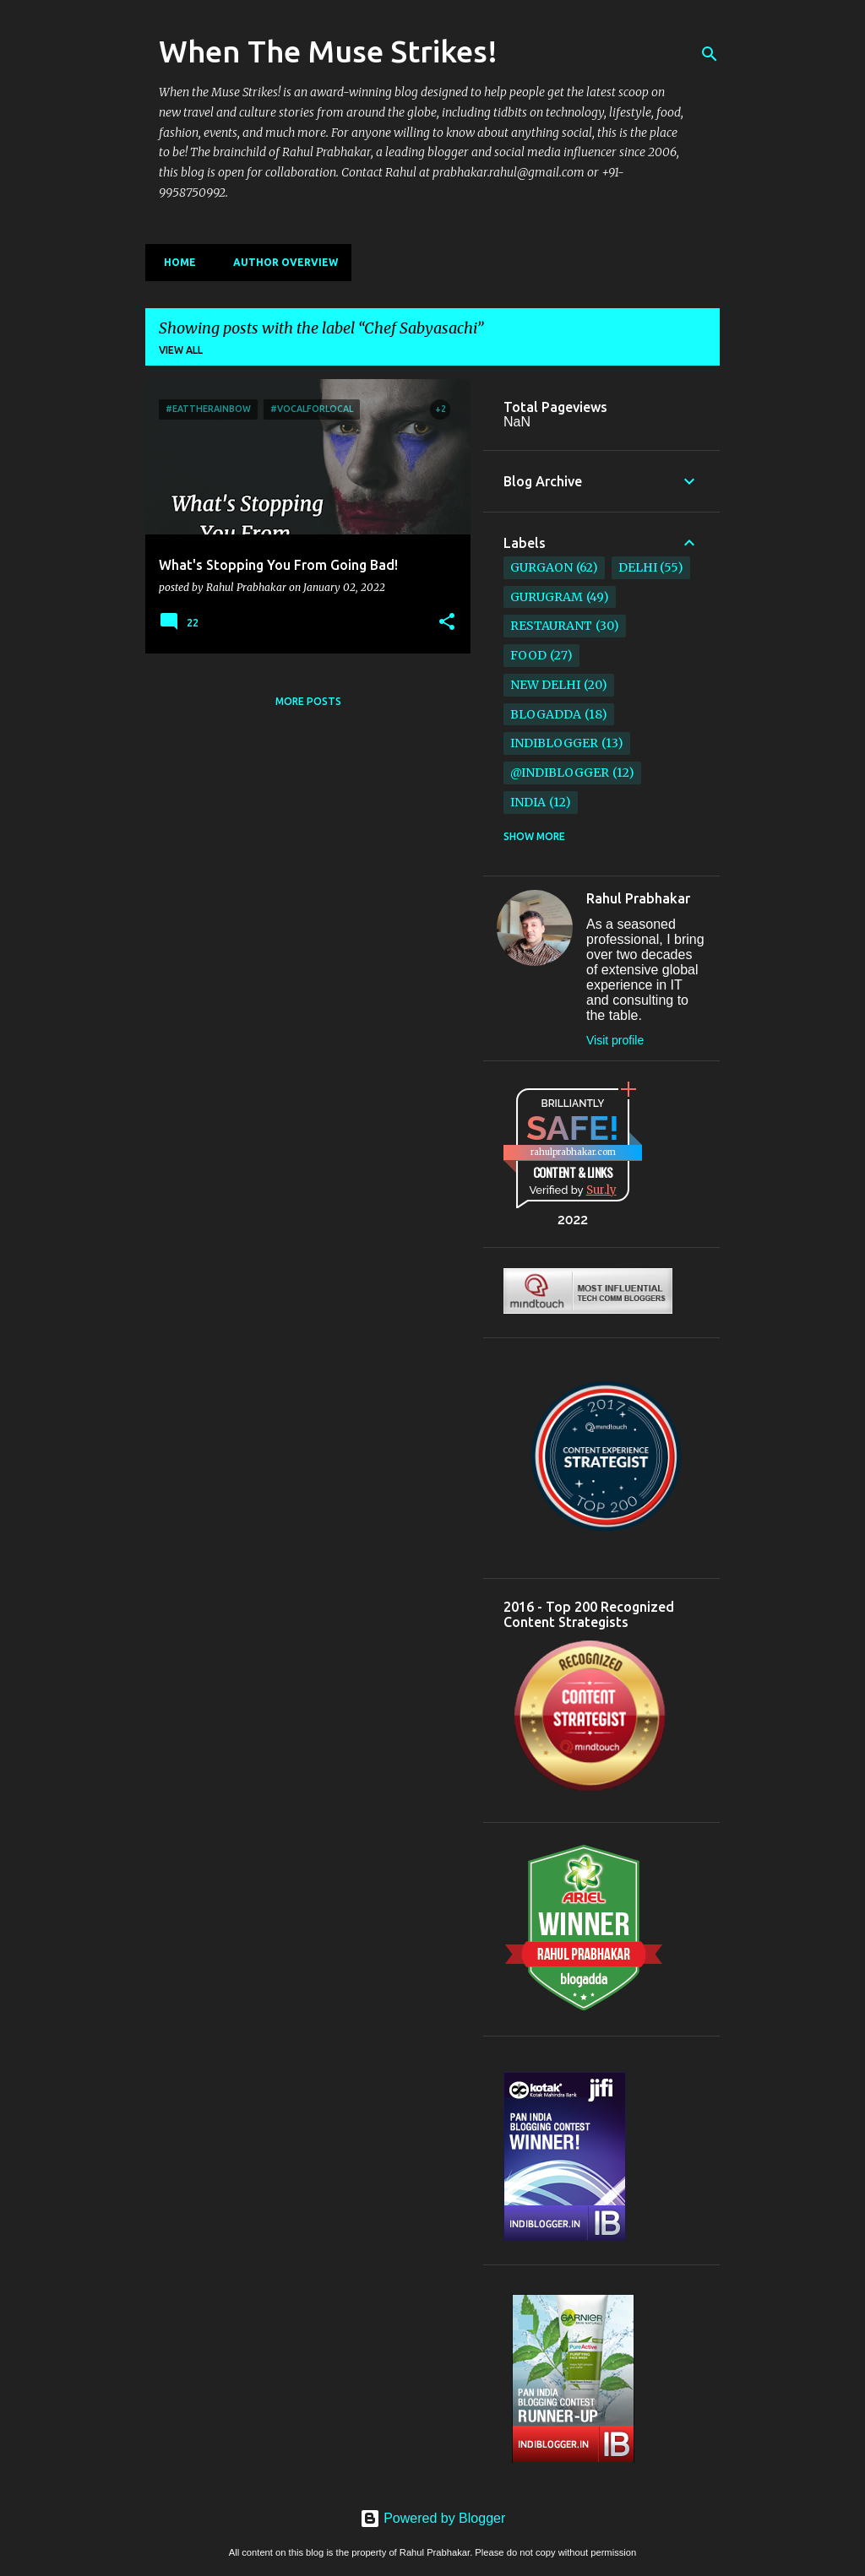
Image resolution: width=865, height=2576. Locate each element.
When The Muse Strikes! (328, 51)
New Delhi (545, 684)
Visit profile (615, 1040)
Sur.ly (601, 1190)
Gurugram (546, 597)
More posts (308, 701)
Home (175, 262)
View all (181, 349)
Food (528, 655)
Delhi (637, 567)
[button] (447, 622)
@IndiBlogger (559, 772)
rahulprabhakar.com (573, 1152)
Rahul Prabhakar (638, 898)
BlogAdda (545, 714)
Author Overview (280, 262)
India (528, 802)
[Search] (709, 54)
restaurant (551, 625)
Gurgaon (541, 567)
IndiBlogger (554, 743)
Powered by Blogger (433, 2518)
